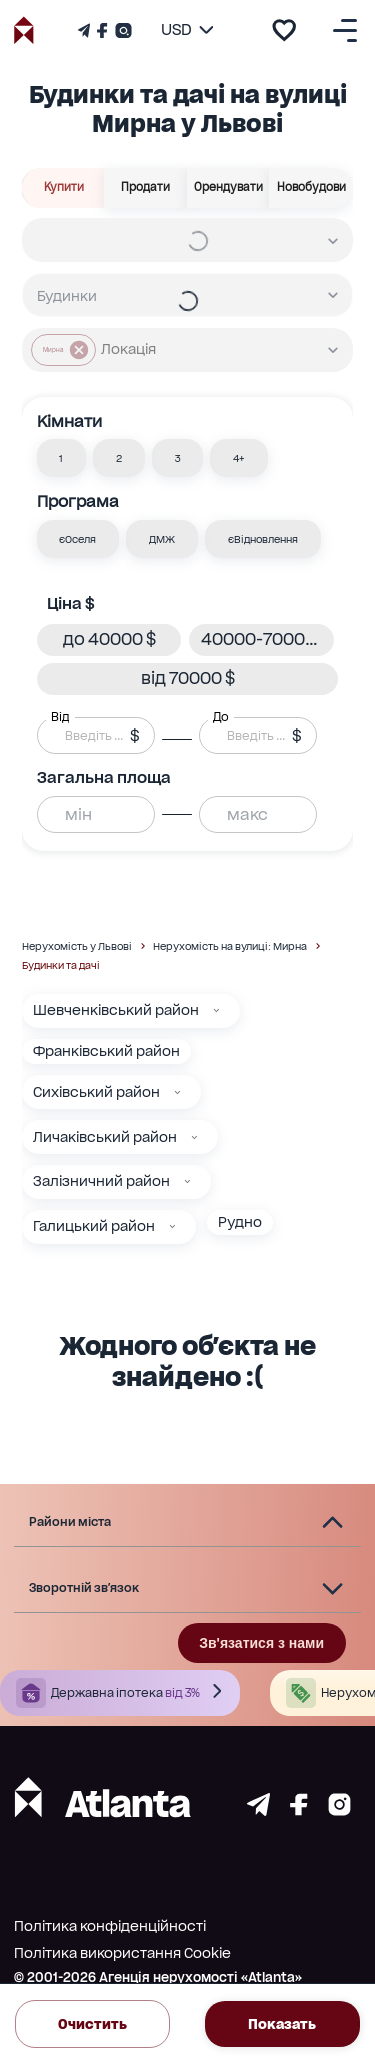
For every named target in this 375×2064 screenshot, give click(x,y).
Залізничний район (101, 1181)
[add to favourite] (284, 30)
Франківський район (106, 1051)
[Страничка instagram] (339, 1810)
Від (60, 717)
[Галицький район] (172, 1226)
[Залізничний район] (187, 1181)
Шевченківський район (116, 1010)
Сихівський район (96, 1092)
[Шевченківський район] (216, 1010)
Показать (282, 2024)
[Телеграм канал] (86, 30)
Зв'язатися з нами (261, 1643)
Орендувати (229, 188)
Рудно (240, 1222)
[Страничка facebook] (299, 1810)
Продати (146, 188)
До (221, 717)
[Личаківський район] (194, 1137)
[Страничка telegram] (258, 1810)
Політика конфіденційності (110, 1926)
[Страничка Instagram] (121, 30)
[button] (62, 458)
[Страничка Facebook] (102, 30)
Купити (63, 188)
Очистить (92, 2024)
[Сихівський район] (177, 1092)
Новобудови (311, 188)
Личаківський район (105, 1137)
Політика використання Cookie (122, 1953)
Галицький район (94, 1226)
